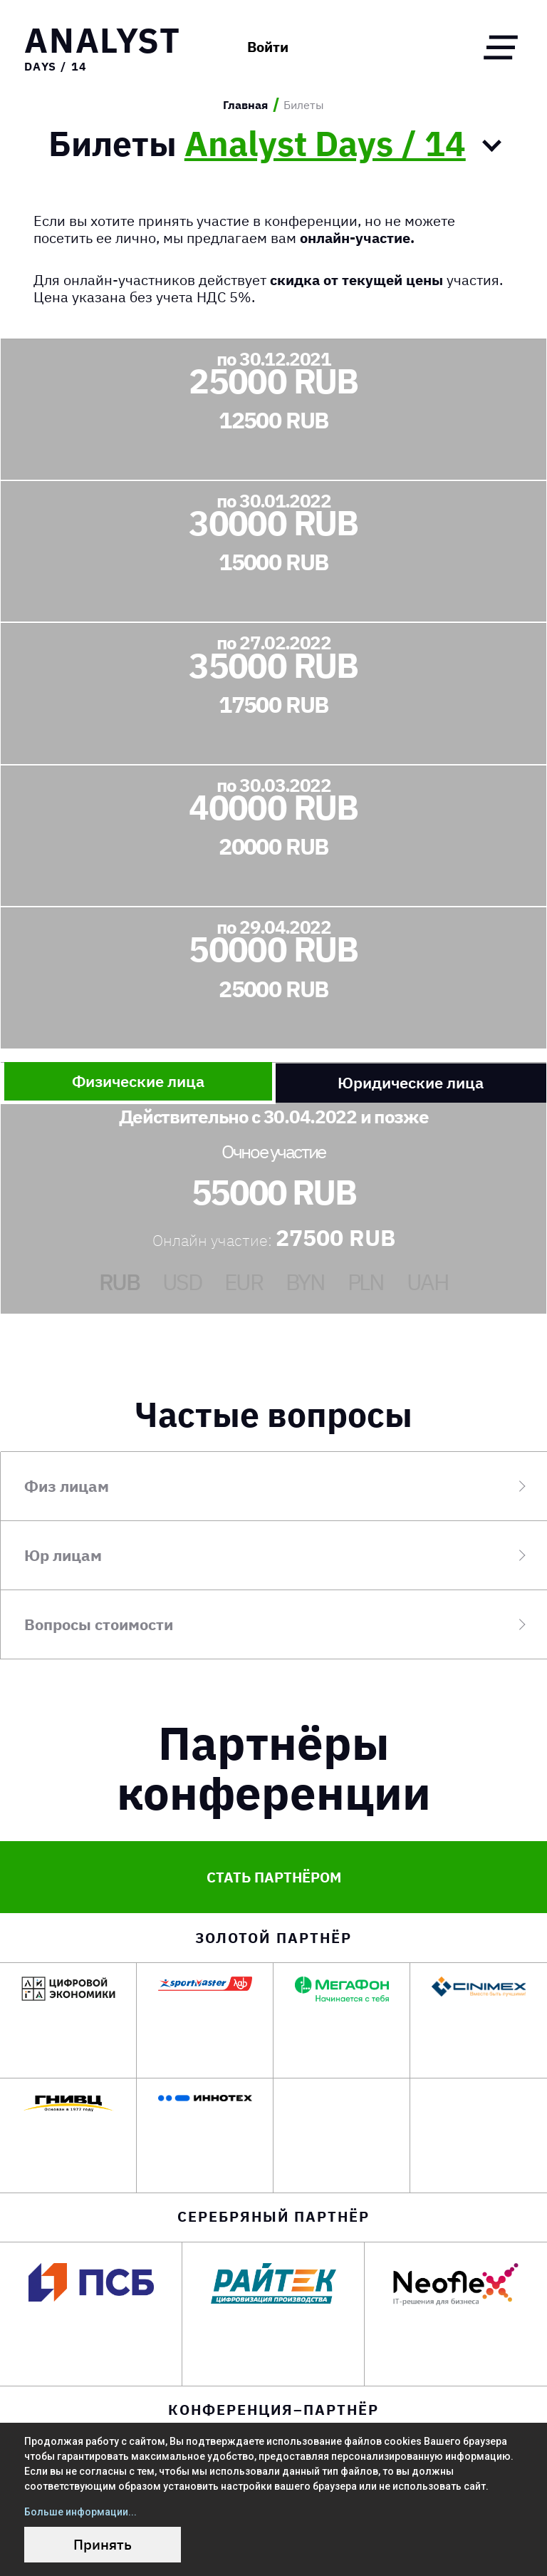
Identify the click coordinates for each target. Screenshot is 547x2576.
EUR (243, 1278)
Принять (102, 2544)
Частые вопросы (273, 1410)
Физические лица (138, 1076)
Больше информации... (80, 2512)
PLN (366, 1278)
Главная (245, 105)
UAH (428, 1278)
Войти (228, 48)
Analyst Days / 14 (325, 140)
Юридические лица (411, 1078)
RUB (119, 1278)
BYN (305, 1278)
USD (182, 1278)
